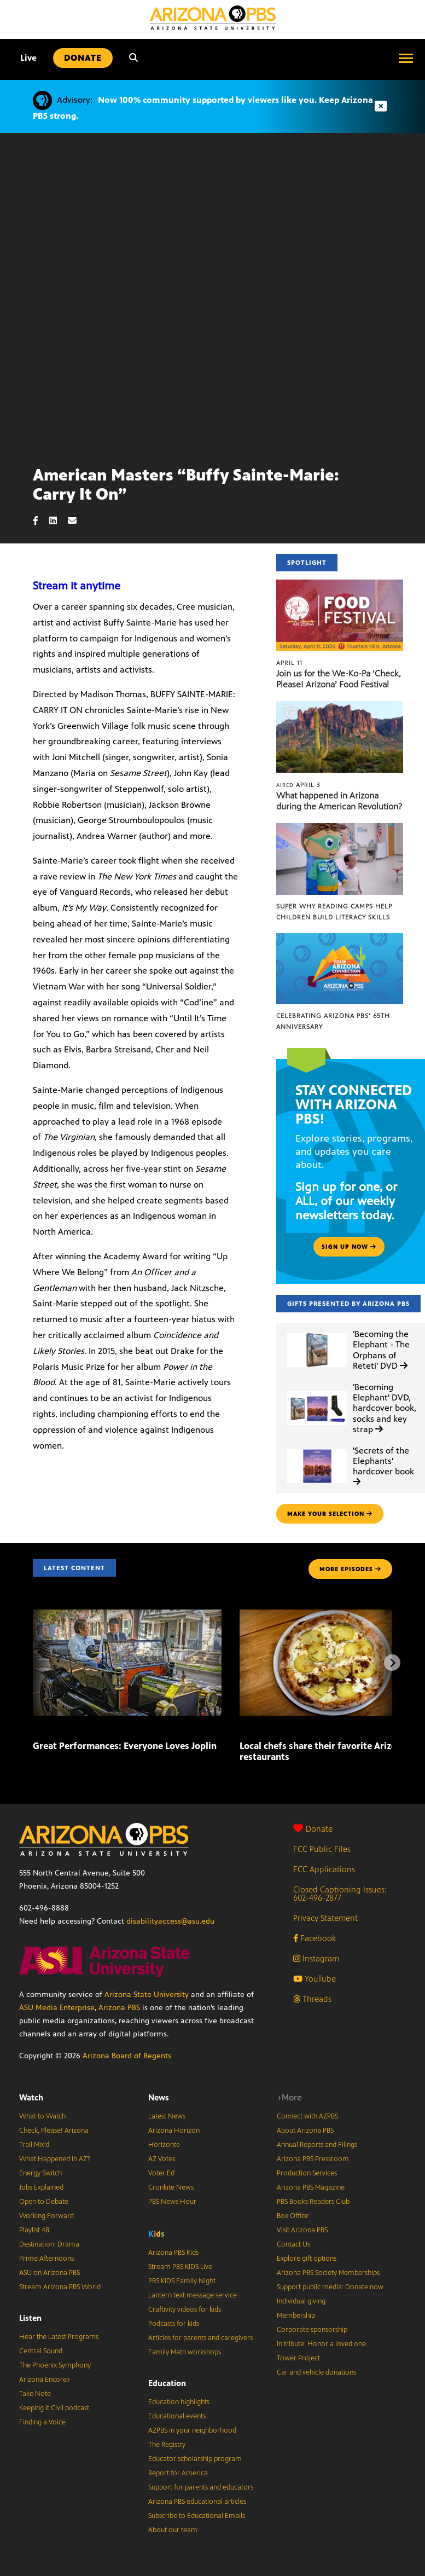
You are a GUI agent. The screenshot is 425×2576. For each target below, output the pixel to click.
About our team (172, 2530)
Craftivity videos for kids (184, 2309)
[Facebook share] (41, 521)
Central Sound (40, 2351)
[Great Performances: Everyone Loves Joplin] (127, 1615)
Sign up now (349, 1247)
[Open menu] (406, 58)
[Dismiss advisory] (381, 106)
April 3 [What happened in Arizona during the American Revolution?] (298, 785)
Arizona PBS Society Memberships (328, 2272)
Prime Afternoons (46, 2258)
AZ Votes (161, 2159)
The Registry (166, 2444)
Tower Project (298, 2358)
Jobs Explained (41, 2187)
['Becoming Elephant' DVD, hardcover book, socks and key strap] (317, 1391)
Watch (31, 2097)
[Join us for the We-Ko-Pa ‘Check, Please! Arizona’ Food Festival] (339, 585)
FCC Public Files (322, 1849)
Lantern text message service (192, 2295)
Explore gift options (306, 2258)
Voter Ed (161, 2173)
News (158, 2097)
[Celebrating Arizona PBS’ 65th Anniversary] (339, 939)
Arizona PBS (119, 2007)
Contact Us (293, 2244)
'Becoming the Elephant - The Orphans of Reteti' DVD (381, 1350)
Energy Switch (40, 2173)
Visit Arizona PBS (302, 2230)
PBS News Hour (172, 2201)
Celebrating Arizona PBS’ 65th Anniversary (333, 1021)
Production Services (307, 2173)
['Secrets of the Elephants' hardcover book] (317, 1449)
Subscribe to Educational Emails (196, 2515)
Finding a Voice (42, 2422)
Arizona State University (146, 1994)
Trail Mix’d (34, 2144)
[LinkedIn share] (58, 521)
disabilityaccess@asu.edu (170, 1921)
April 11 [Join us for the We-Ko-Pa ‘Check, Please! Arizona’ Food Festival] (289, 663)
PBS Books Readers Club (313, 2201)
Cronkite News (171, 2187)
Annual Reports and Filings (317, 2144)
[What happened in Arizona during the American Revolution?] (339, 707)
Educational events (177, 2416)
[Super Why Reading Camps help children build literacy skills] (339, 829)
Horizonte (164, 2144)
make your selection (329, 1514)
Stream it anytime (76, 586)
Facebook (314, 1938)
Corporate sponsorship (312, 2329)
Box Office (292, 2216)
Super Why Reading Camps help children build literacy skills (334, 911)
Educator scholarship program (195, 2459)
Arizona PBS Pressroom (313, 2159)
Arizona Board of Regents (127, 2055)
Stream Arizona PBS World (60, 2287)
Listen (30, 2318)
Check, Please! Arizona (54, 2130)
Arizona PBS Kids (173, 2252)
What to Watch (42, 2116)
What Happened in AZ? (54, 2159)
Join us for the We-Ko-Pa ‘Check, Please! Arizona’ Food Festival (338, 679)
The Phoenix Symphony (55, 2365)
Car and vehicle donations (316, 2372)
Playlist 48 (34, 2230)
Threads (312, 1999)
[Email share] (78, 521)
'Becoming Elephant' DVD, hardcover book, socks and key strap (384, 1408)
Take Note (35, 2393)
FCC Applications (324, 1869)
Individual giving (301, 2301)
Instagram (316, 1958)
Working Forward (46, 2216)
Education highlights (178, 2402)
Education (167, 2383)
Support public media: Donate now (330, 2287)
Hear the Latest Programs (58, 2336)
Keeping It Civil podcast (54, 2408)
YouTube (314, 1978)
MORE (350, 1569)
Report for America (178, 2473)
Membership (296, 2315)
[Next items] (392, 1662)
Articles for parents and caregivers (200, 2338)
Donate (313, 1829)
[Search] (133, 58)
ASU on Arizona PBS (49, 2272)
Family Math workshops (184, 2352)
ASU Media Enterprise (57, 2007)
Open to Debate (43, 2201)
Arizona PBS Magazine (311, 2187)
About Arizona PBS (305, 2130)
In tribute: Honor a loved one (321, 2344)
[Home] (213, 17)
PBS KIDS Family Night (182, 2281)
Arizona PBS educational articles (197, 2501)
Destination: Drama (49, 2244)
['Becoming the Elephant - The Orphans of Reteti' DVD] (317, 1333)
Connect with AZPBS (307, 2116)
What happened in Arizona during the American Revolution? (339, 801)
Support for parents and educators (200, 2487)
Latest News (166, 2116)
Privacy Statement (325, 1918)
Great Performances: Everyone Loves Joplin (125, 1745)
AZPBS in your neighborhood (192, 2430)
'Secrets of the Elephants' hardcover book (383, 1465)
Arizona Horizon (174, 2130)
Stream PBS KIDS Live (180, 2266)
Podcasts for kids (173, 2323)
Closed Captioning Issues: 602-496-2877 (340, 1893)
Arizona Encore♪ (45, 2379)
